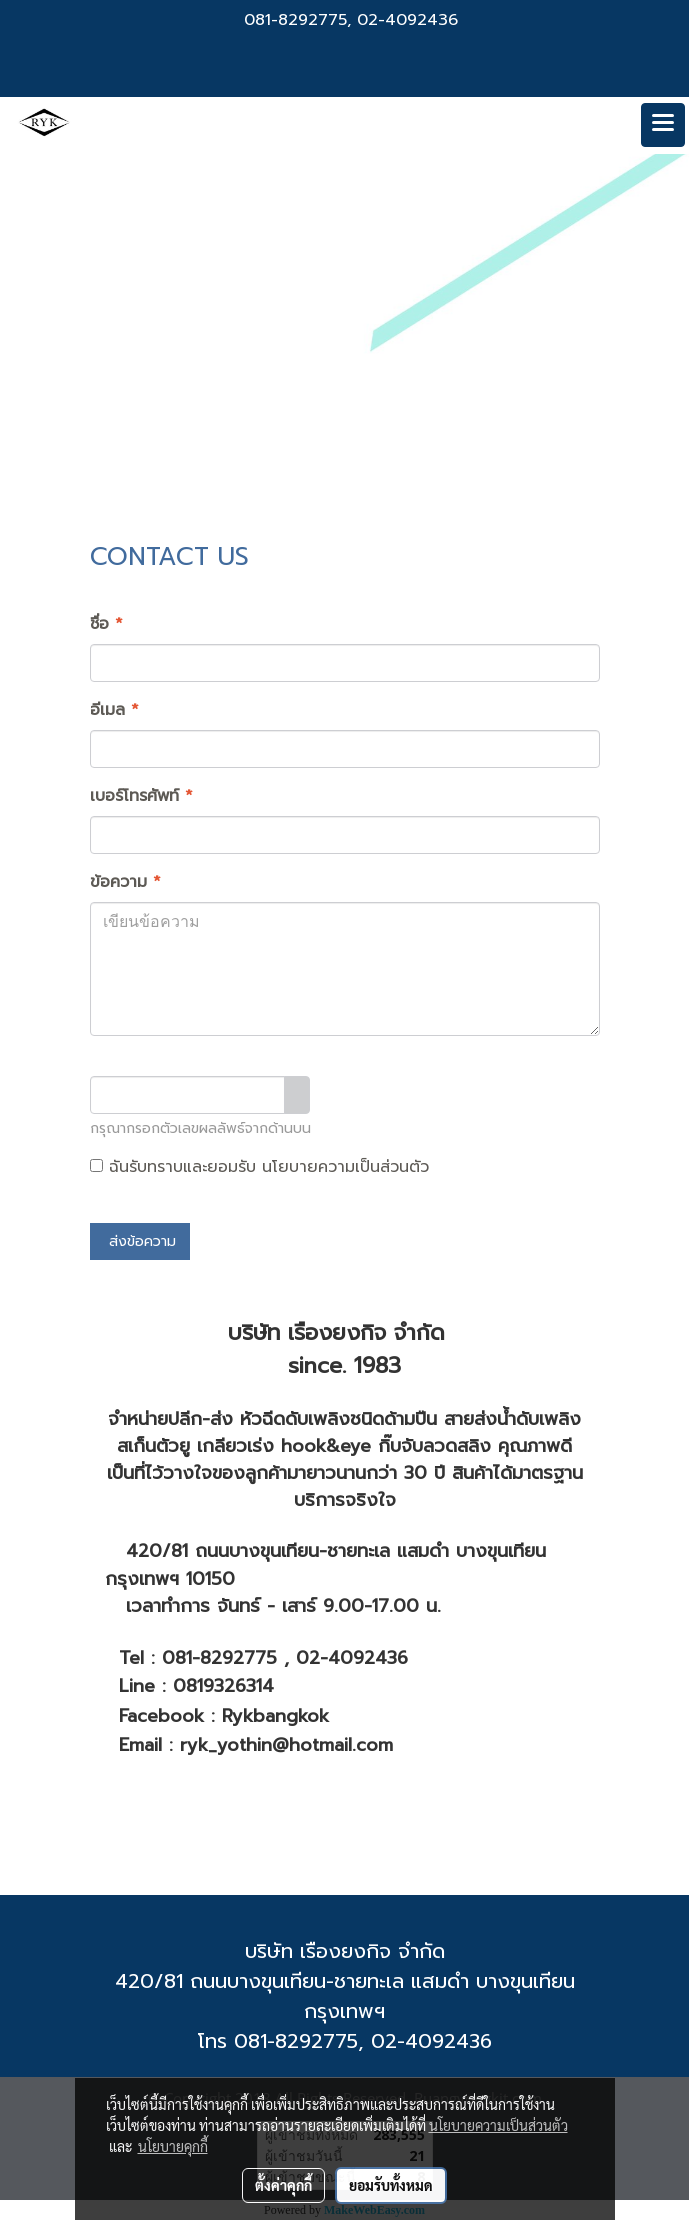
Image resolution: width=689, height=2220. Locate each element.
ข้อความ (125, 882)
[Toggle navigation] (663, 125)
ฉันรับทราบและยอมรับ (259, 1167)
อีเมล (114, 710)
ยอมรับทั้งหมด (391, 2185)
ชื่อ (106, 624)
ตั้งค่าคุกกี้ (283, 2185)
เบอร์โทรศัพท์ (141, 796)
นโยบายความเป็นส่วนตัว (345, 1167)
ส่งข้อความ (140, 1241)
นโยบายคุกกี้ (173, 2146)
